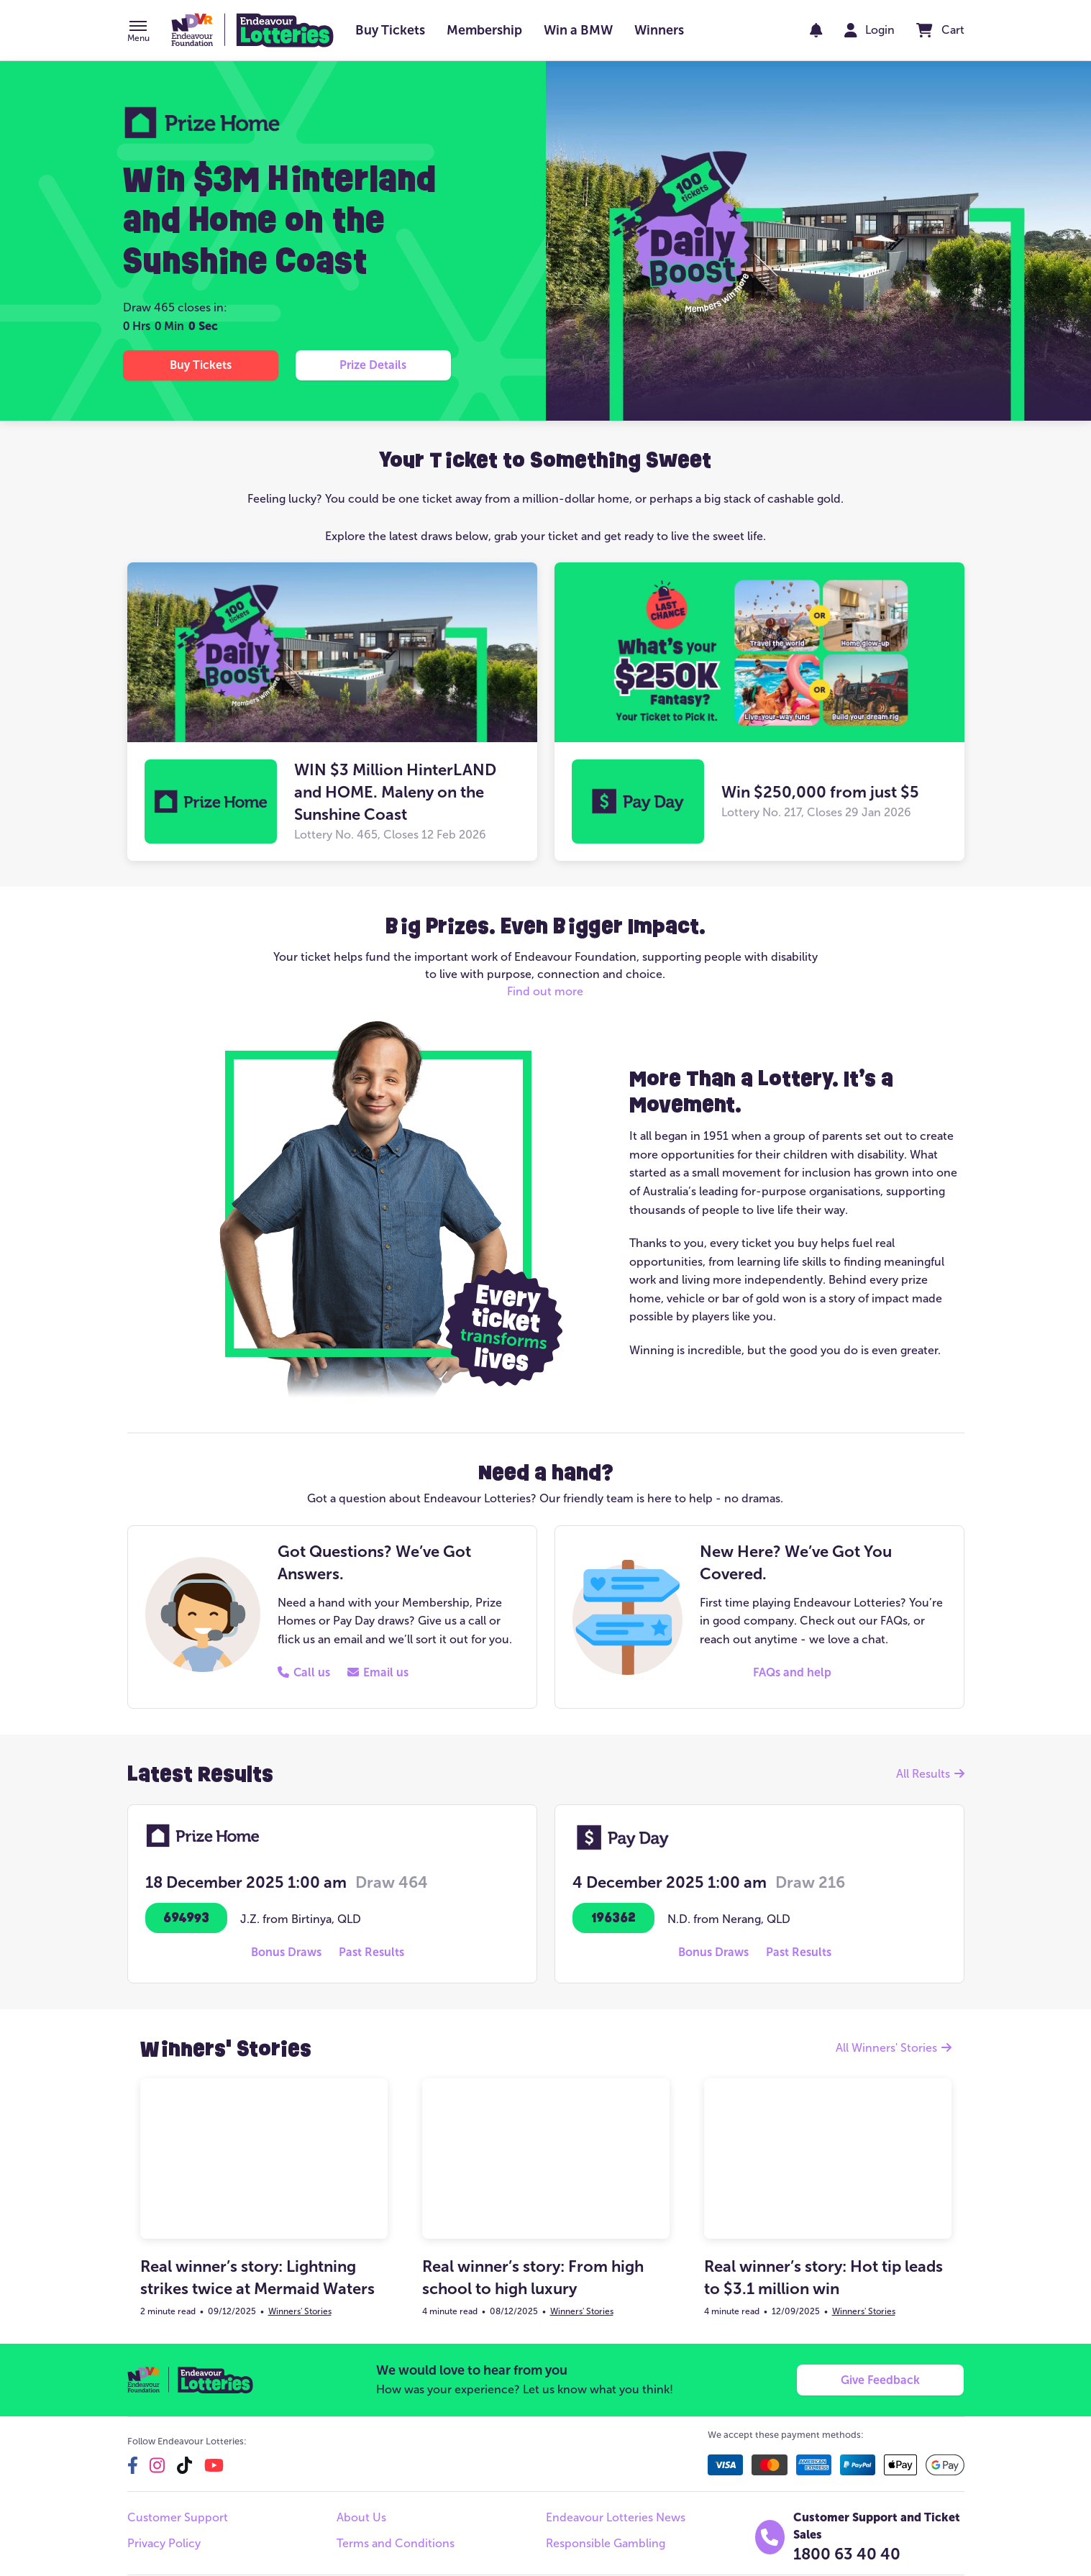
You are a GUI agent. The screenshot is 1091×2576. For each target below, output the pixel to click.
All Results (930, 1774)
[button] (138, 32)
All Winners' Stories (893, 2048)
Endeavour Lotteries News (615, 2517)
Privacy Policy (164, 2543)
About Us (361, 2517)
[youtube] (214, 2465)
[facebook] (132, 2465)
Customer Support (177, 2517)
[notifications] (816, 30)
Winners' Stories (300, 2311)
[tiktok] (184, 2465)
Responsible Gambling (605, 2543)
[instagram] (157, 2465)
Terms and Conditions (396, 2543)
